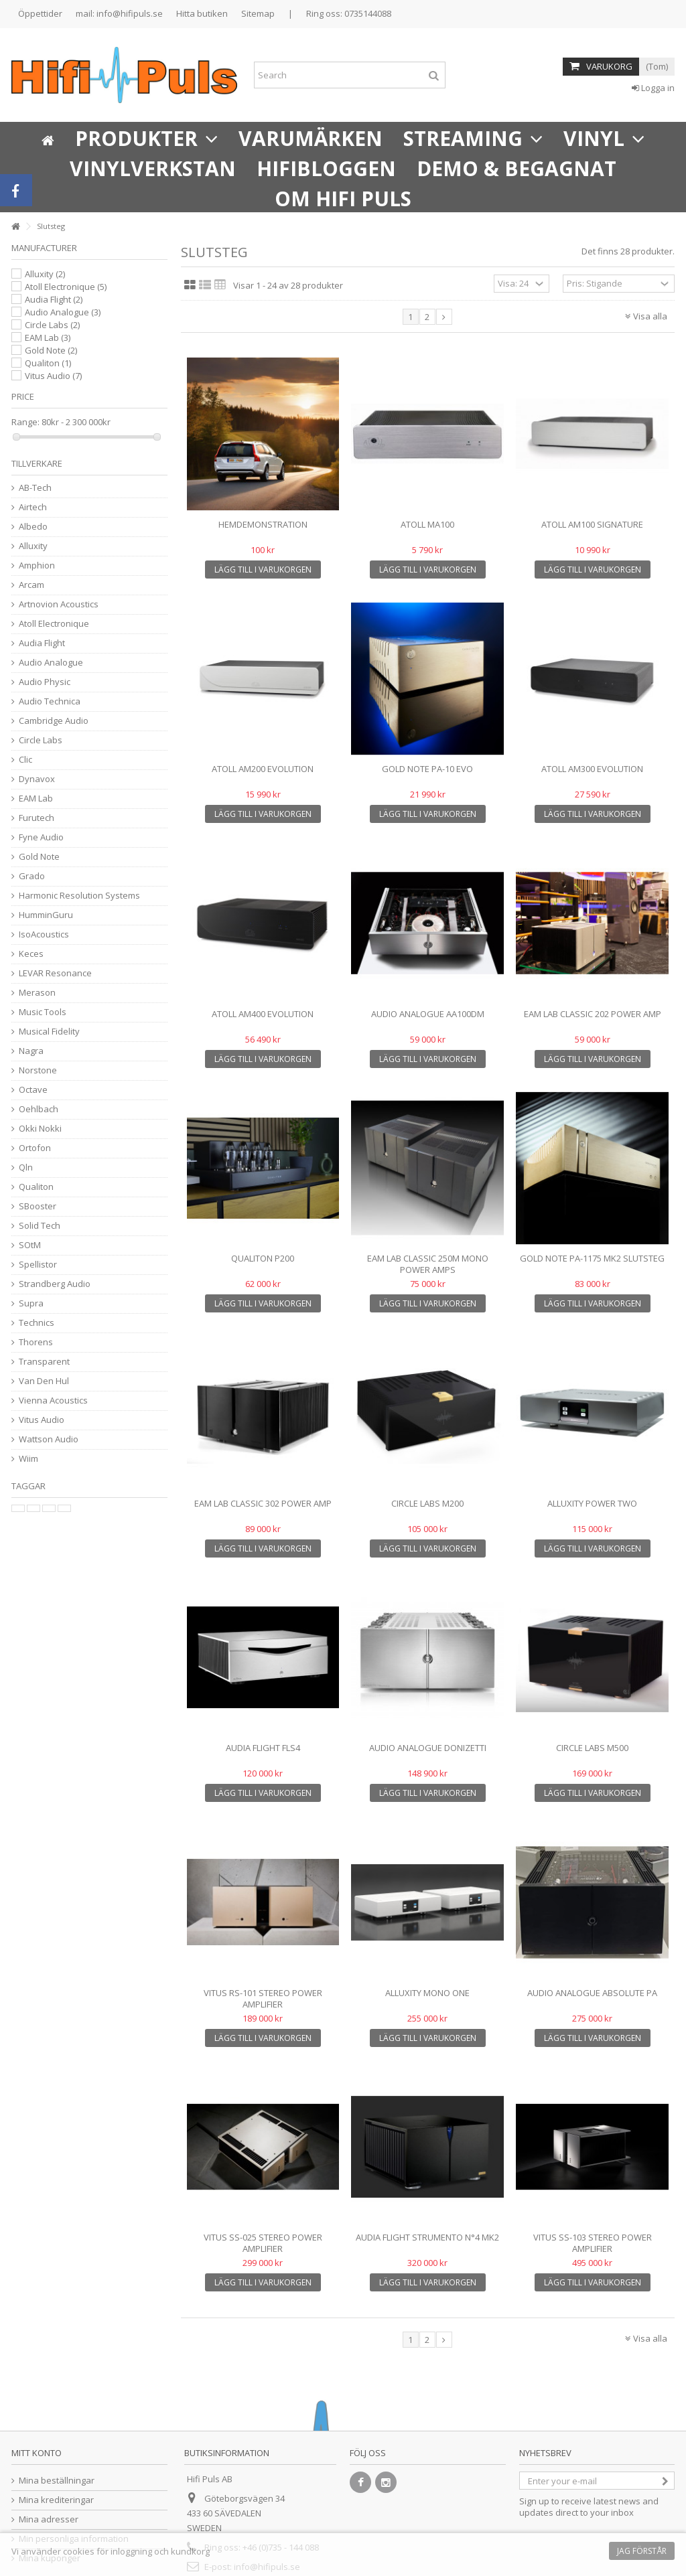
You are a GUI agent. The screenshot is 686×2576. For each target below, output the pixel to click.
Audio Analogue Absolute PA (592, 1993)
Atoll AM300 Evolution (592, 769)
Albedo (33, 526)
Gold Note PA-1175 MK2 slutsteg (592, 1258)
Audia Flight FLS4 (263, 1748)
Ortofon (35, 1148)
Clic (25, 759)
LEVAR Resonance (55, 973)
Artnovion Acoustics (58, 604)
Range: (25, 422)
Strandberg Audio (54, 1284)
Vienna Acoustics (53, 1400)
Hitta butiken (202, 13)
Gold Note (51, 350)
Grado (32, 876)
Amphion (37, 565)
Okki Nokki (40, 1128)
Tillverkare (36, 463)
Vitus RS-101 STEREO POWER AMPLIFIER (263, 1998)
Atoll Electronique (66, 287)
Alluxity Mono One (427, 1993)
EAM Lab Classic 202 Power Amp (592, 1014)
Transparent (44, 1361)
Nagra (31, 1051)
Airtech (33, 507)
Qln (26, 1167)
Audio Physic (44, 682)
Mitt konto (36, 2453)
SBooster (37, 1206)
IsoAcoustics (44, 934)
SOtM (30, 1245)
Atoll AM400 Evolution (263, 1014)
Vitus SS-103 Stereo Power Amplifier (592, 2243)
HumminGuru (46, 915)
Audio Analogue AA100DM (427, 1014)
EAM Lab (47, 337)
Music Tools (42, 1012)
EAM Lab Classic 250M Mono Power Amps (427, 1264)
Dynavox (37, 779)
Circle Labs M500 (592, 1748)
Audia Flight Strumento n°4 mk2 (427, 2237)
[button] (146, 137)
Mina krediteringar (56, 2500)
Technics (36, 1323)
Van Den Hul (44, 1381)
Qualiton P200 (262, 1258)
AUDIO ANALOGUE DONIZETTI (427, 1748)
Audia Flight (53, 299)
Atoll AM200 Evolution (263, 769)
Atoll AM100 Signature (592, 524)
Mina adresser (48, 2519)
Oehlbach (38, 1109)
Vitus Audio (53, 376)
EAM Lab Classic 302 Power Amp (263, 1503)
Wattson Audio (48, 1439)
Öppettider (40, 13)
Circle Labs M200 (427, 1503)
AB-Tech (35, 488)
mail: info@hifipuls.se (119, 13)
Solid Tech (39, 1225)
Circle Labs (52, 325)
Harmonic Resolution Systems (79, 895)
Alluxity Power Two (592, 1503)
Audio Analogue (62, 312)
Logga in (653, 88)
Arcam (31, 585)
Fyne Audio (41, 837)
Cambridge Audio (53, 721)
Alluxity (45, 274)
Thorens (36, 1342)
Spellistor (38, 1264)
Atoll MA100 (427, 524)
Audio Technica (49, 701)
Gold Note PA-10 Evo (427, 769)
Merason (37, 992)
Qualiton (48, 363)
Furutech (36, 818)
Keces (31, 954)
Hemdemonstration (262, 524)
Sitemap (258, 13)
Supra (31, 1303)
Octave (33, 1089)
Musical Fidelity (49, 1031)
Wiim (28, 1458)
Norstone (38, 1070)
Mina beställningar (56, 2480)
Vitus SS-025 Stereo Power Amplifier (263, 2243)
